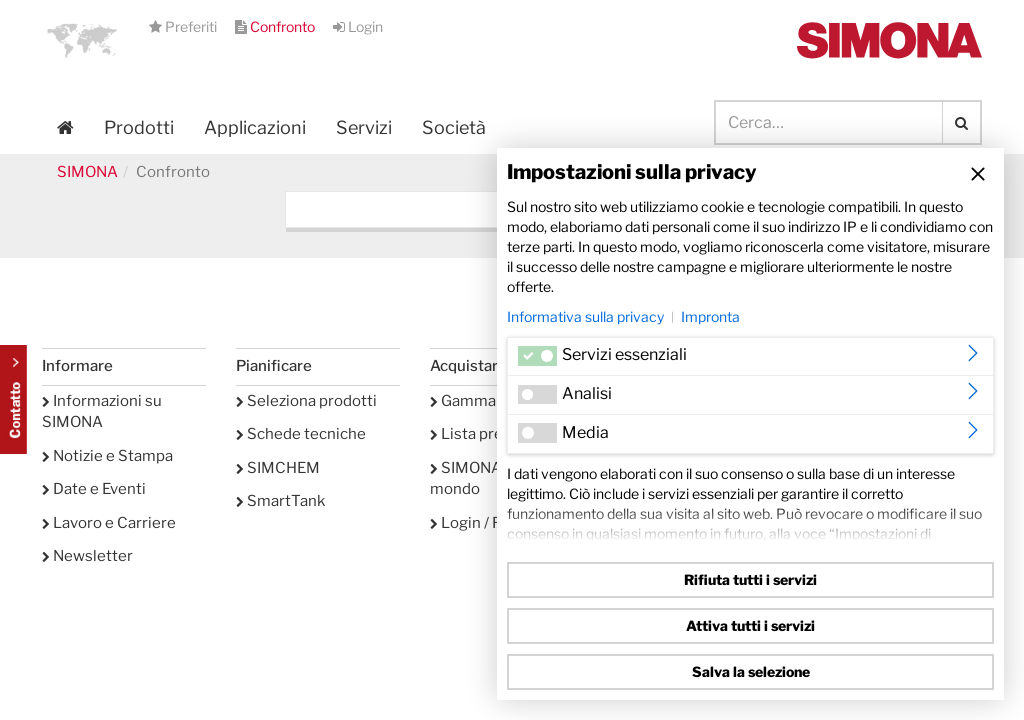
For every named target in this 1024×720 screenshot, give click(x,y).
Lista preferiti (484, 434)
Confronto (276, 26)
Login (358, 26)
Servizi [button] (364, 127)
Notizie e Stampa (107, 456)
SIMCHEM (278, 468)
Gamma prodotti (493, 401)
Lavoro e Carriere (109, 523)
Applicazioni (255, 127)
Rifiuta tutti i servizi (750, 579)
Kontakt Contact (13, 399)
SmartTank (280, 501)
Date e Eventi (94, 489)
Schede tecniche (301, 434)
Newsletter (87, 556)
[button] (82, 40)
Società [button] (454, 127)
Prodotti (139, 127)
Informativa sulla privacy (585, 316)
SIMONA (87, 172)
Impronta (710, 316)
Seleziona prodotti (306, 401)
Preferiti (184, 26)
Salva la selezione (751, 671)
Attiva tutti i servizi (750, 625)
